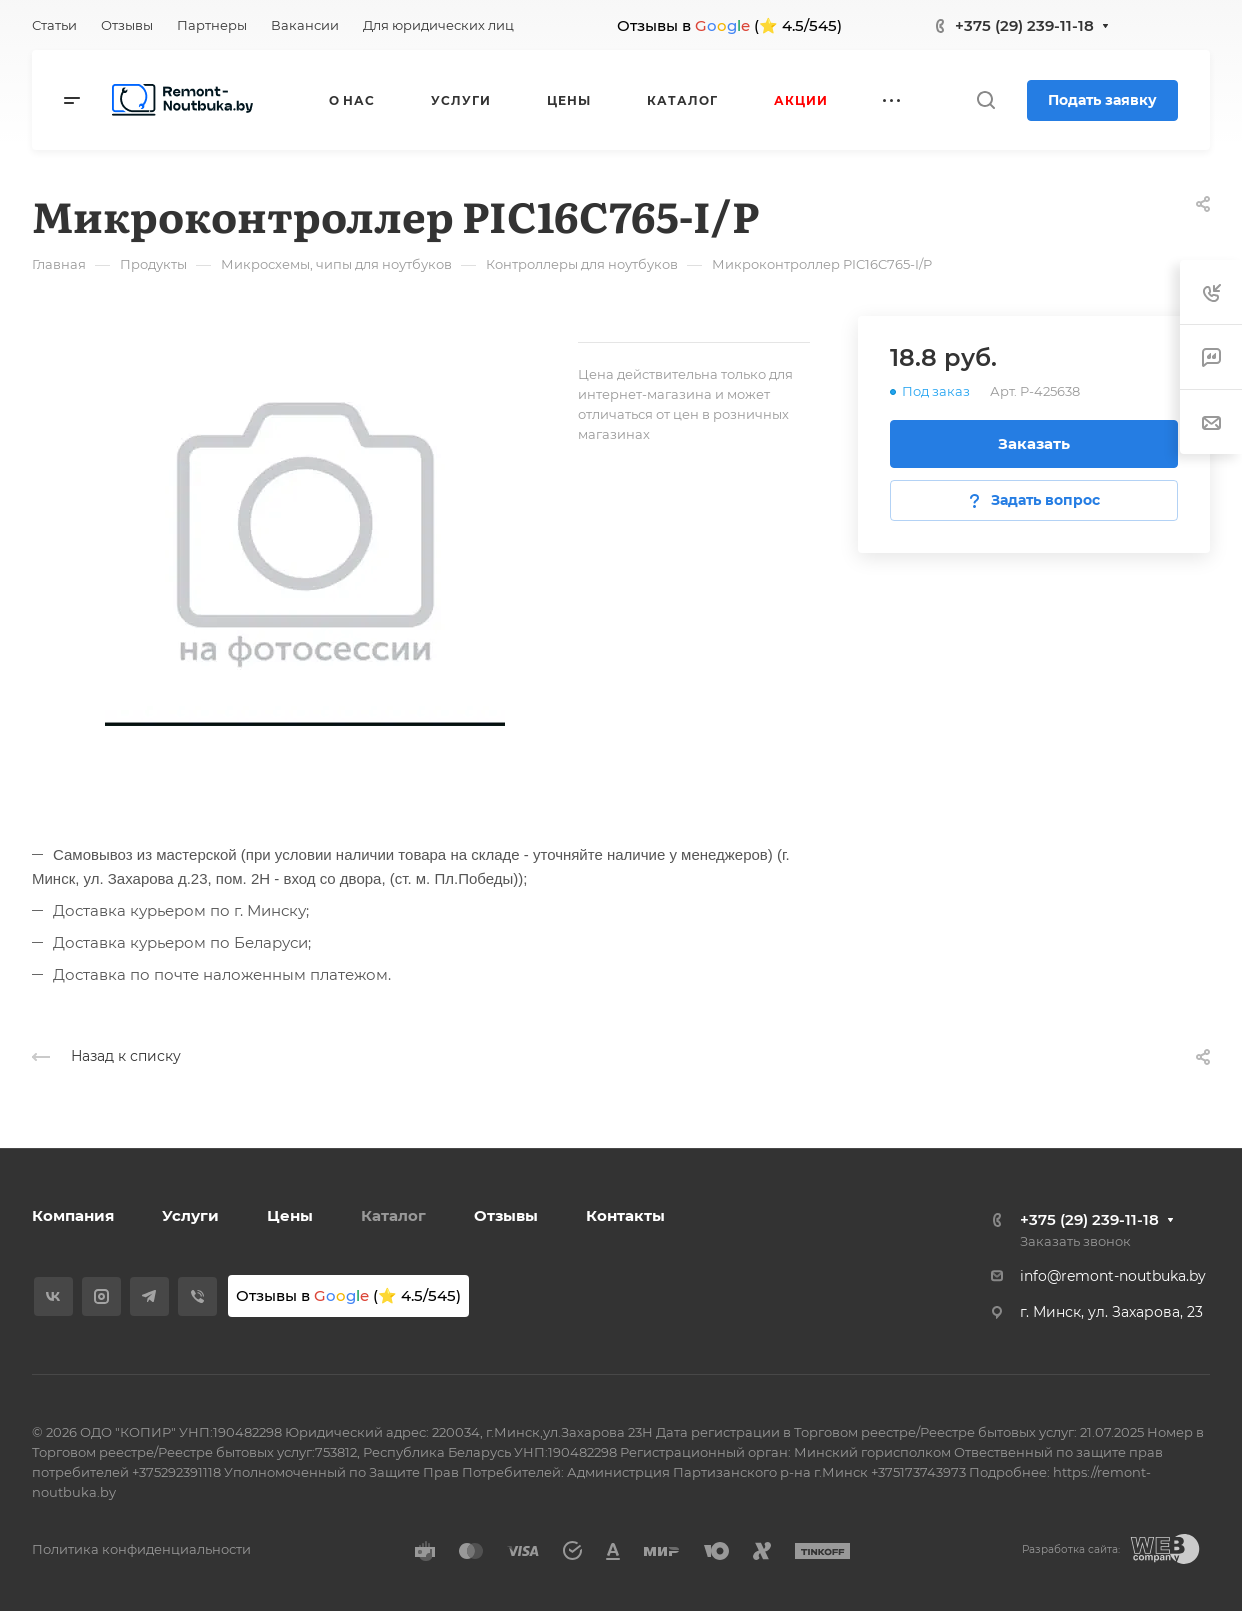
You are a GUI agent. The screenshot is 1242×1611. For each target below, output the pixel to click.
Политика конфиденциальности (141, 1549)
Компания (73, 1215)
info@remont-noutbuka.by (1113, 1276)
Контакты (625, 1215)
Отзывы (506, 1215)
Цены (290, 1215)
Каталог (393, 1215)
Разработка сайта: (1071, 1549)
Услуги (190, 1215)
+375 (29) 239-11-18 (1024, 25)
